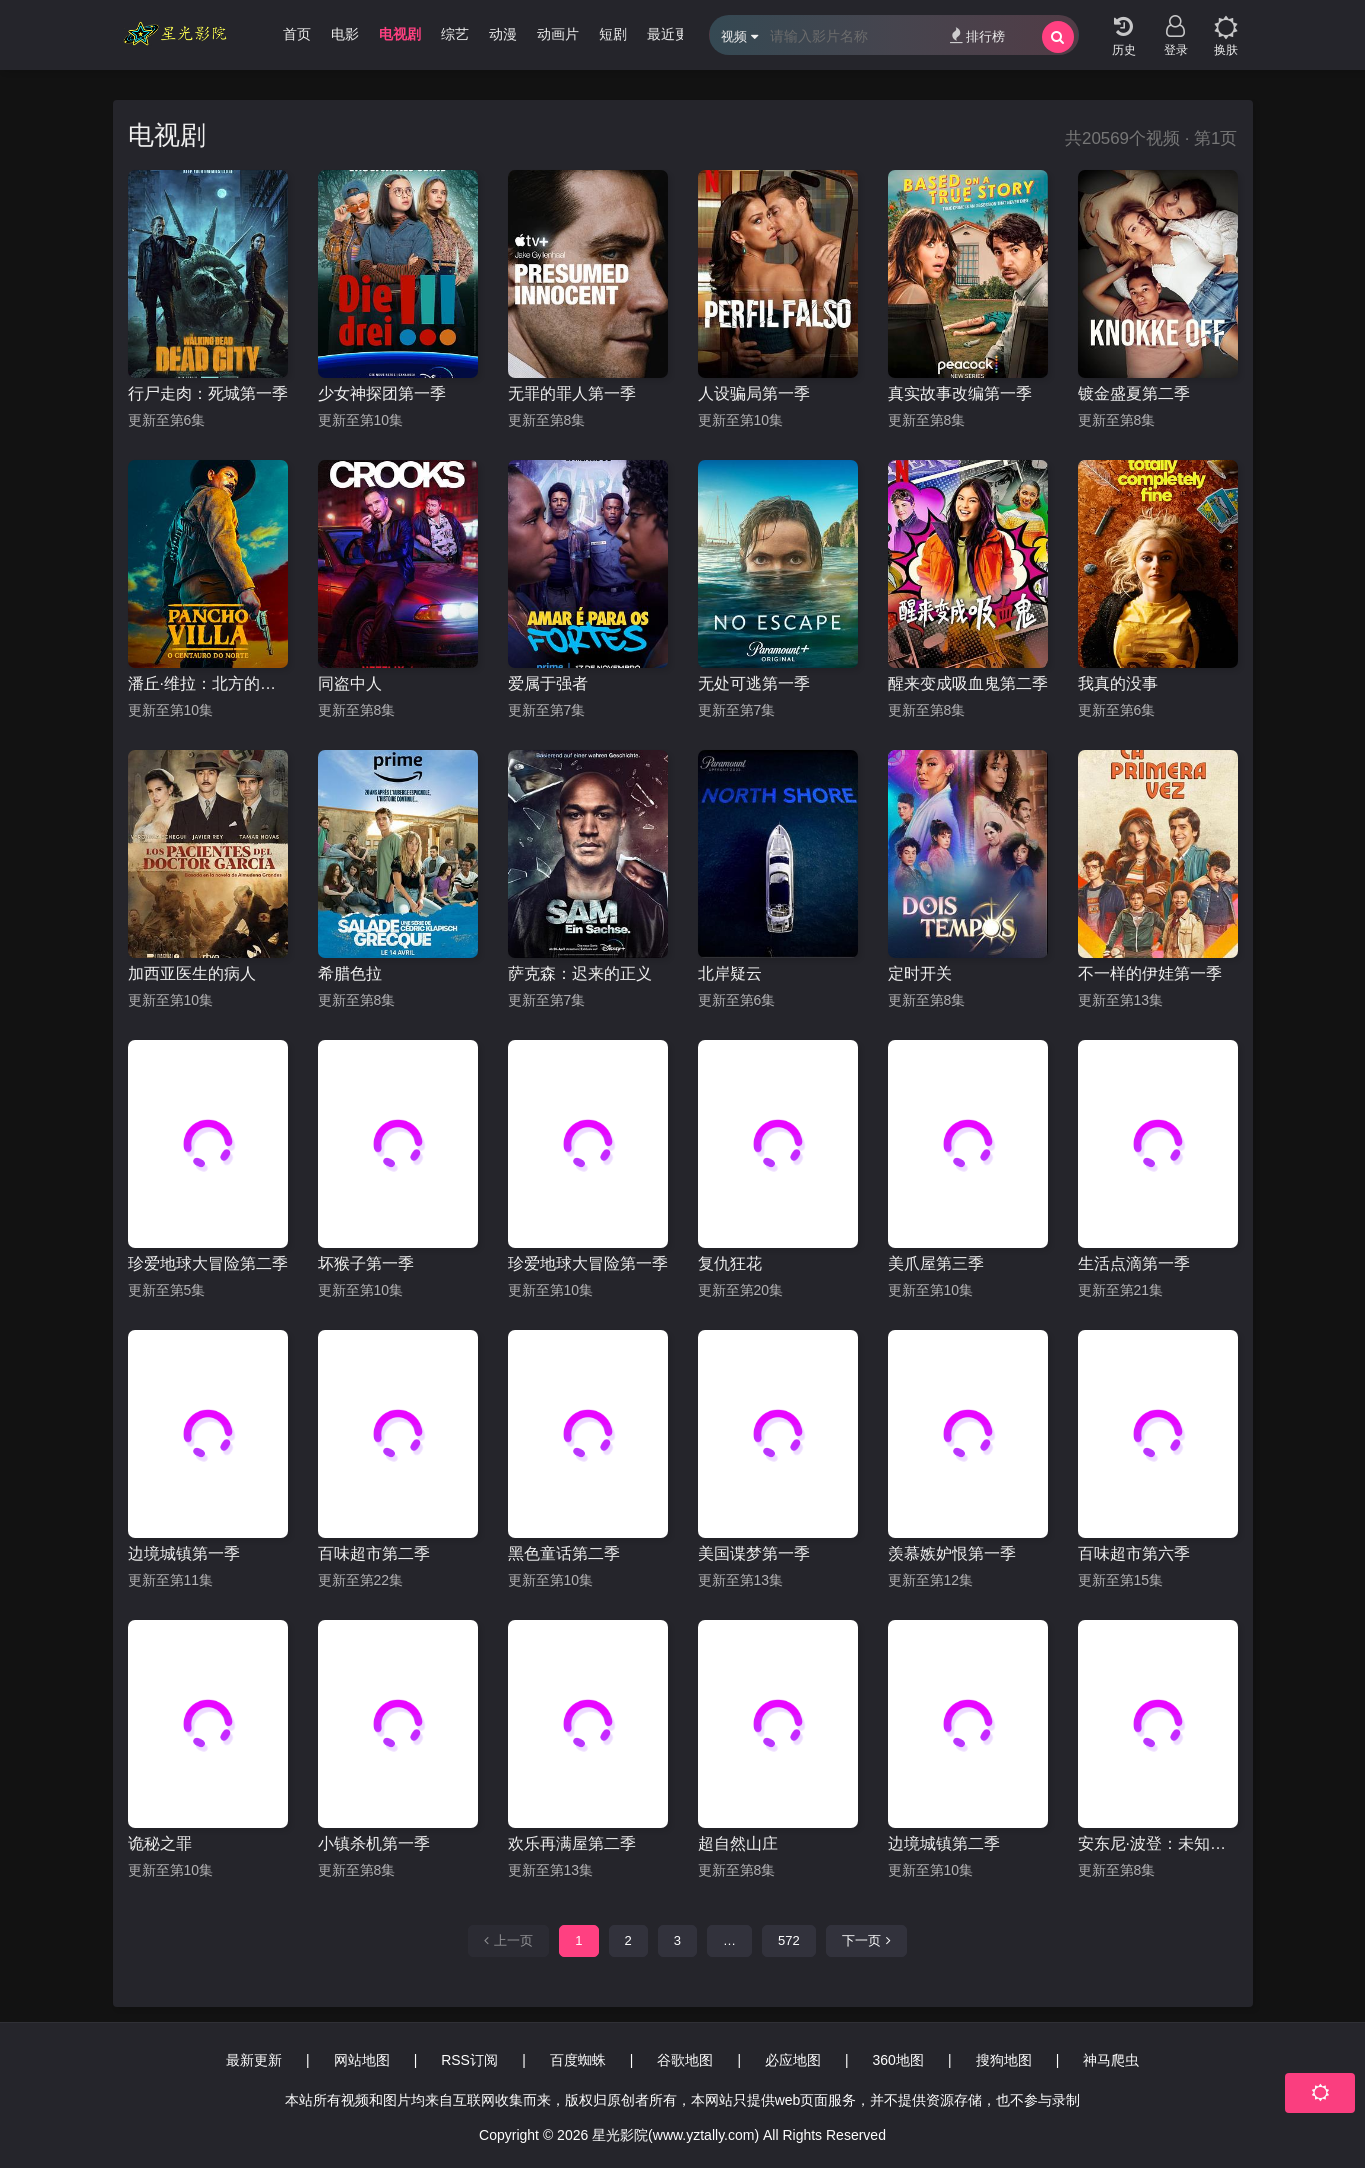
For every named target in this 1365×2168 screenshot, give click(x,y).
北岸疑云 (730, 973)
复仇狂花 (730, 1263)
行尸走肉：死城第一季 (208, 393)
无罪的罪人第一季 (572, 393)
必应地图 (793, 2060)
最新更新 (254, 2060)
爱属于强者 (548, 683)
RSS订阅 (469, 2060)
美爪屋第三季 (936, 1263)
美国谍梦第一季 (754, 1553)
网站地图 (362, 2060)
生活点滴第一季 (1134, 1263)
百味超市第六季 (1134, 1553)
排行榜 (977, 35)
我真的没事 (1118, 683)
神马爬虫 (1111, 2060)
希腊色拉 (350, 973)
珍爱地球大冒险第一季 (588, 1263)
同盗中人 (350, 683)
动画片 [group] (558, 34)
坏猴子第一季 (366, 1263)
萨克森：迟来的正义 (580, 973)
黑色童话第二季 (564, 1553)
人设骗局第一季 (754, 393)
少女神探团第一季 (382, 393)
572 (789, 1940)
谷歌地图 (685, 2060)
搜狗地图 (1004, 2060)
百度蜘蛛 (578, 2060)
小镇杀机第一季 (374, 1843)
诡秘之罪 (160, 1843)
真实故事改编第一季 (960, 393)
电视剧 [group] (400, 34)
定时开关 (920, 973)
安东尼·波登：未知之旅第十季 (1158, 1843)
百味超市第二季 (374, 1553)
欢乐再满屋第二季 (572, 1843)
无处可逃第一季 (754, 683)
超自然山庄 (738, 1843)
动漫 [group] (503, 34)
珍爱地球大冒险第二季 (208, 1263)
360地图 (898, 2060)
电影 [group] (345, 34)
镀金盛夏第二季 (1134, 393)
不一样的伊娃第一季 (1150, 973)
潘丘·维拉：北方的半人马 (208, 683)
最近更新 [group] (675, 34)
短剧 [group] (613, 34)
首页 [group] (297, 34)
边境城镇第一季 (184, 1553)
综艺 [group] (455, 34)
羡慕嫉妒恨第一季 (952, 1553)
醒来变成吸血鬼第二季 (968, 683)
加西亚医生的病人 (192, 973)
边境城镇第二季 (944, 1843)
